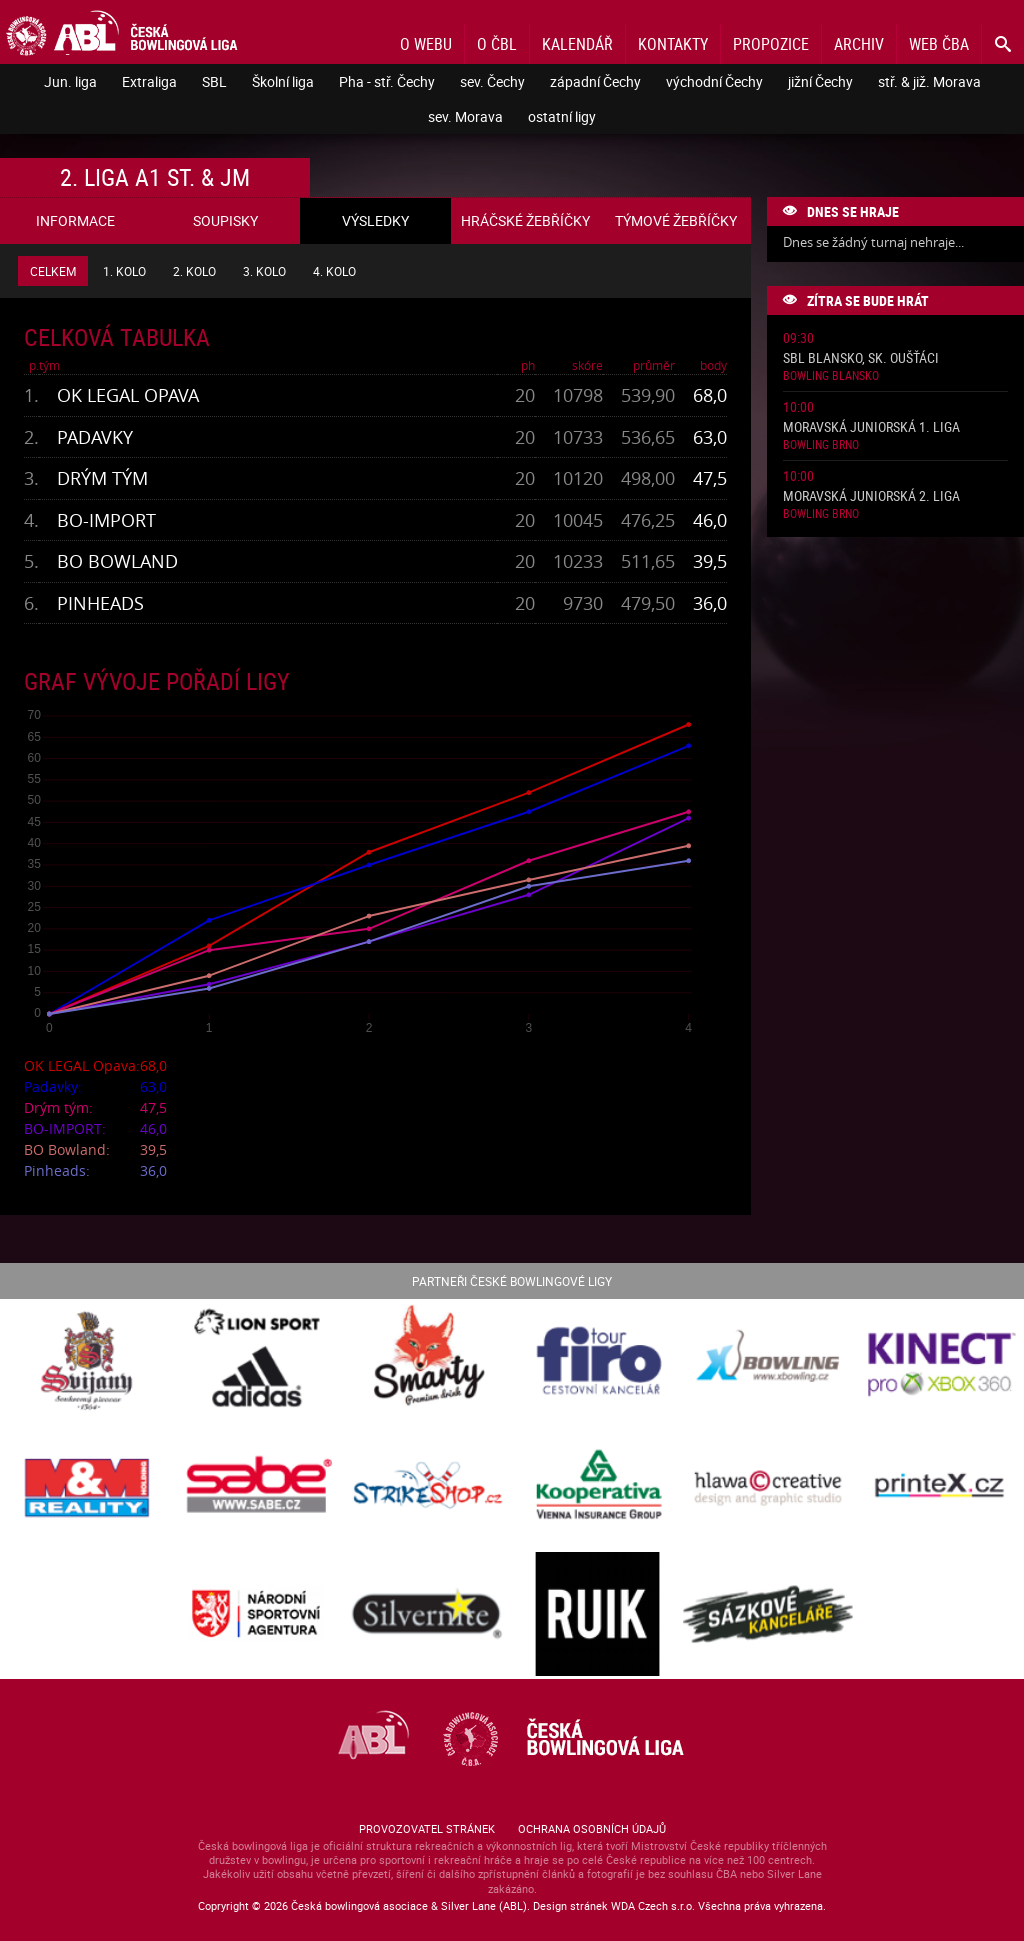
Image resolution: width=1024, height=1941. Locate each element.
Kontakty (673, 44)
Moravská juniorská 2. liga (871, 496)
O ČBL (497, 44)
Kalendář (577, 44)
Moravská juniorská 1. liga (871, 427)
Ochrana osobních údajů (592, 1828)
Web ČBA (939, 44)
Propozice (771, 44)
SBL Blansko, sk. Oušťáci (861, 358)
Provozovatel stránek (427, 1828)
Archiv (859, 44)
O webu (426, 44)
